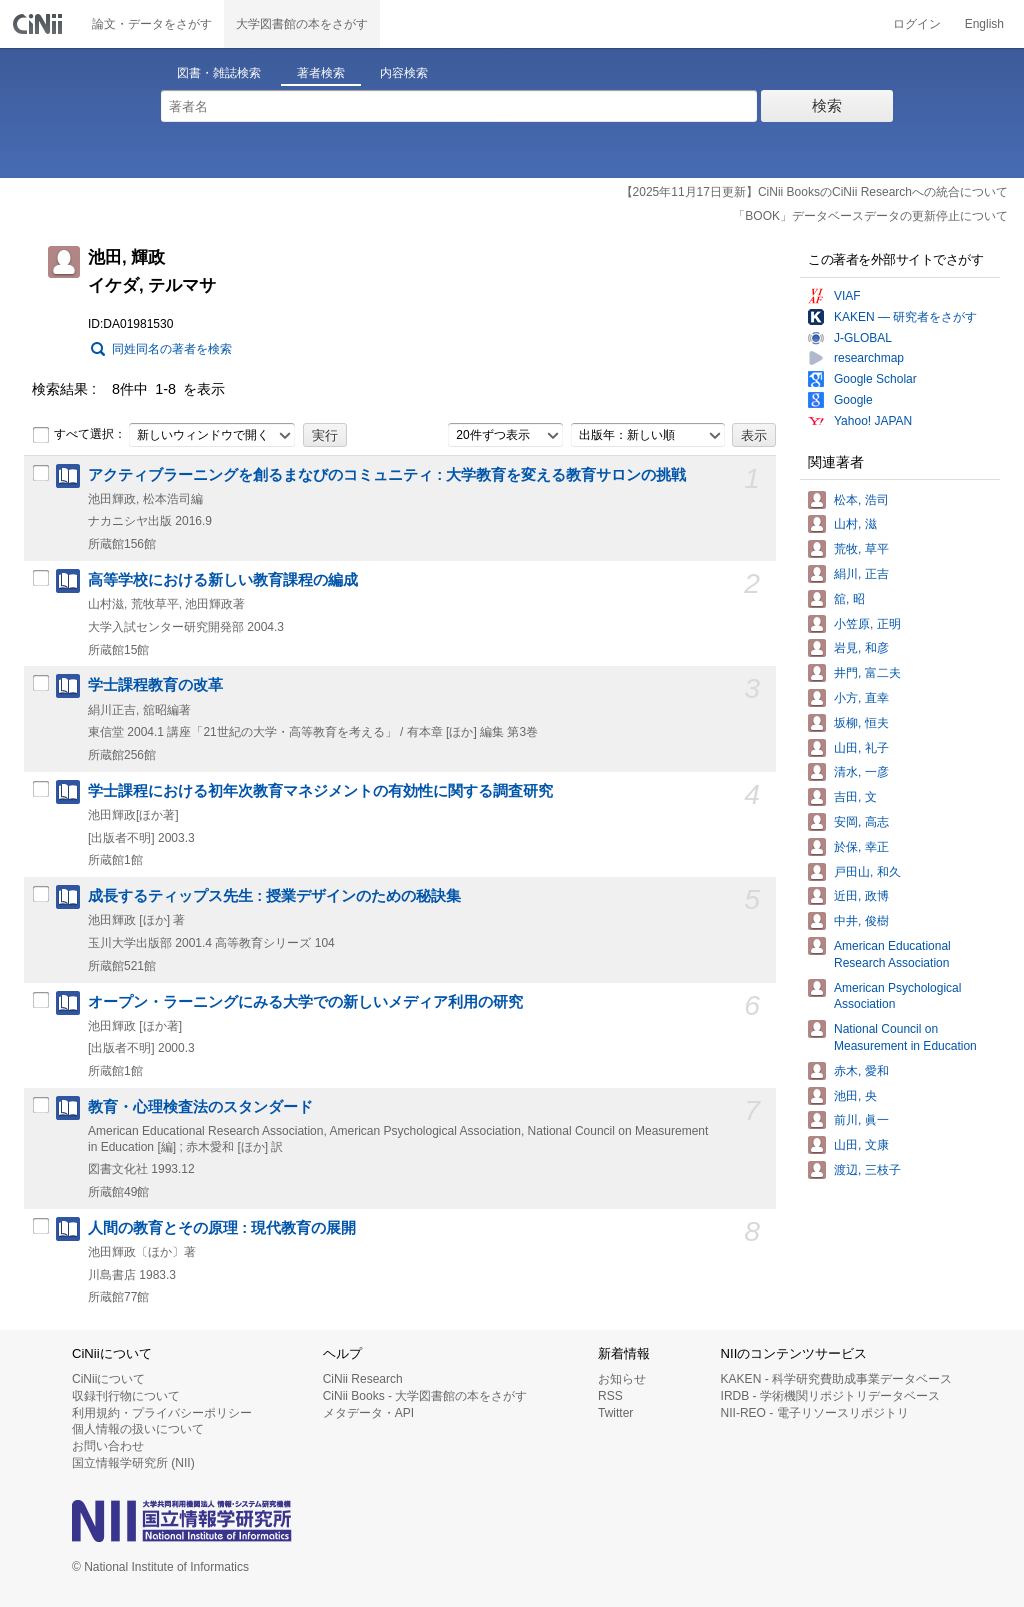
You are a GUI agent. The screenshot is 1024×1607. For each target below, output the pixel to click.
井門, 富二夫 (867, 673)
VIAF (847, 296)
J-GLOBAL (863, 338)
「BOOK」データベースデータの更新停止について (870, 216)
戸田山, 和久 (867, 872)
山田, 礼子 (861, 748)
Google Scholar (875, 379)
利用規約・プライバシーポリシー (162, 1413)
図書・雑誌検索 (219, 73)
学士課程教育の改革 (155, 685)
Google (853, 400)
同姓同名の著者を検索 (172, 349)
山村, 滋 (855, 524)
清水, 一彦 (861, 772)
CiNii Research (363, 1379)
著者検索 (321, 73)
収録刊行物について (126, 1396)
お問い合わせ (108, 1446)
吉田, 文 (855, 797)
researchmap (869, 358)
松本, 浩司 (861, 500)
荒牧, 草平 (861, 549)
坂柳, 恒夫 (861, 723)
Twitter (615, 1413)
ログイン (917, 24)
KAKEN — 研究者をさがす (905, 317)
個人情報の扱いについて (138, 1429)
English (984, 24)
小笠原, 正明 (867, 624)
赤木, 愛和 (861, 1071)
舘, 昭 (849, 599)
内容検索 (404, 73)
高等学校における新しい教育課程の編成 (223, 580)
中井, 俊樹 (861, 921)
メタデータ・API (368, 1413)
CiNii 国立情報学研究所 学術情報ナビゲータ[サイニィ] (40, 24)
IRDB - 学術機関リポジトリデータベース (830, 1396)
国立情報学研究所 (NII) (133, 1463)
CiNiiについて (108, 1379)
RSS (610, 1396)
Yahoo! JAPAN (873, 421)
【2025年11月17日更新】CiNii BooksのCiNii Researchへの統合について (814, 192)
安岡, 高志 (861, 822)
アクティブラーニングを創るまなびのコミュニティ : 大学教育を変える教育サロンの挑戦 (387, 475)
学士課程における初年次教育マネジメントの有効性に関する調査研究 (320, 791)
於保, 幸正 (861, 847)
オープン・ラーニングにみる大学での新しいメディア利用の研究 (305, 1002)
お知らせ (622, 1379)
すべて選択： (79, 435)
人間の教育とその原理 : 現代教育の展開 (222, 1228)
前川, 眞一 (861, 1120)
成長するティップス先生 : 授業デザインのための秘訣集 (274, 896)
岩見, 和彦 (861, 648)
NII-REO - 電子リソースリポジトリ (815, 1413)
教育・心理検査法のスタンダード (200, 1107)
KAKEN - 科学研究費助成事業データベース (836, 1379)
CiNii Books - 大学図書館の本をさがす (425, 1396)
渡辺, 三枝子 (867, 1170)
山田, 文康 (861, 1145)
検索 (827, 105)
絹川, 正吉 (861, 574)
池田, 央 (855, 1096)
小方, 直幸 (861, 698)
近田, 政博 (861, 896)
